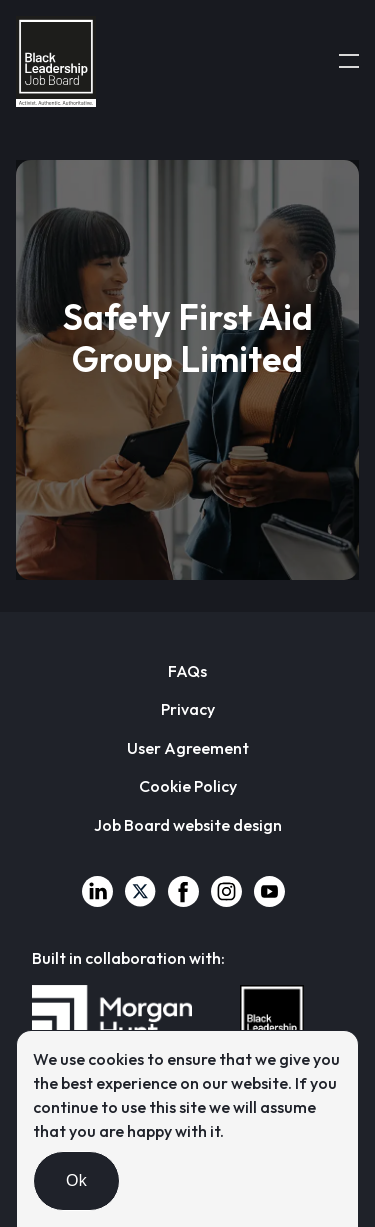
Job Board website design (188, 825)
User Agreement (188, 748)
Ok (76, 1180)
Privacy (188, 709)
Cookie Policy (188, 786)
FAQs (187, 671)
